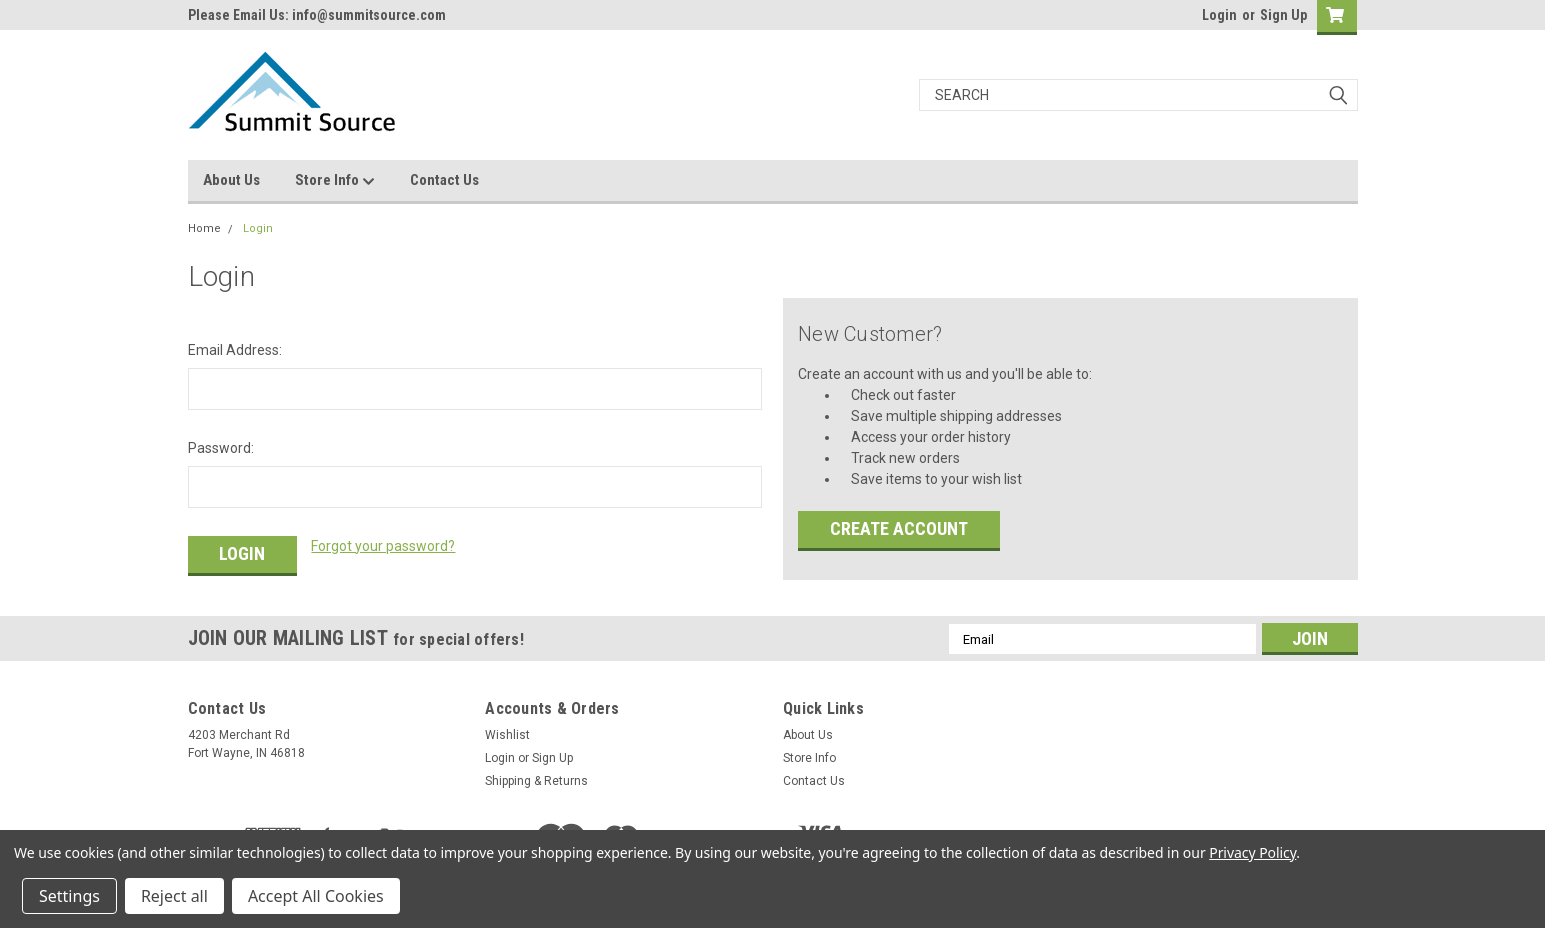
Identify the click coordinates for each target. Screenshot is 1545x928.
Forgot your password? (383, 546)
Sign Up (1283, 15)
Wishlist (507, 735)
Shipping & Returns (536, 781)
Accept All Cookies (316, 896)
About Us (231, 180)
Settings (69, 896)
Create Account (899, 528)
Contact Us (444, 180)
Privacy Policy (1252, 852)
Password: (221, 448)
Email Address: (235, 350)
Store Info (335, 181)
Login (1219, 15)
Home (204, 228)
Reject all (174, 896)
